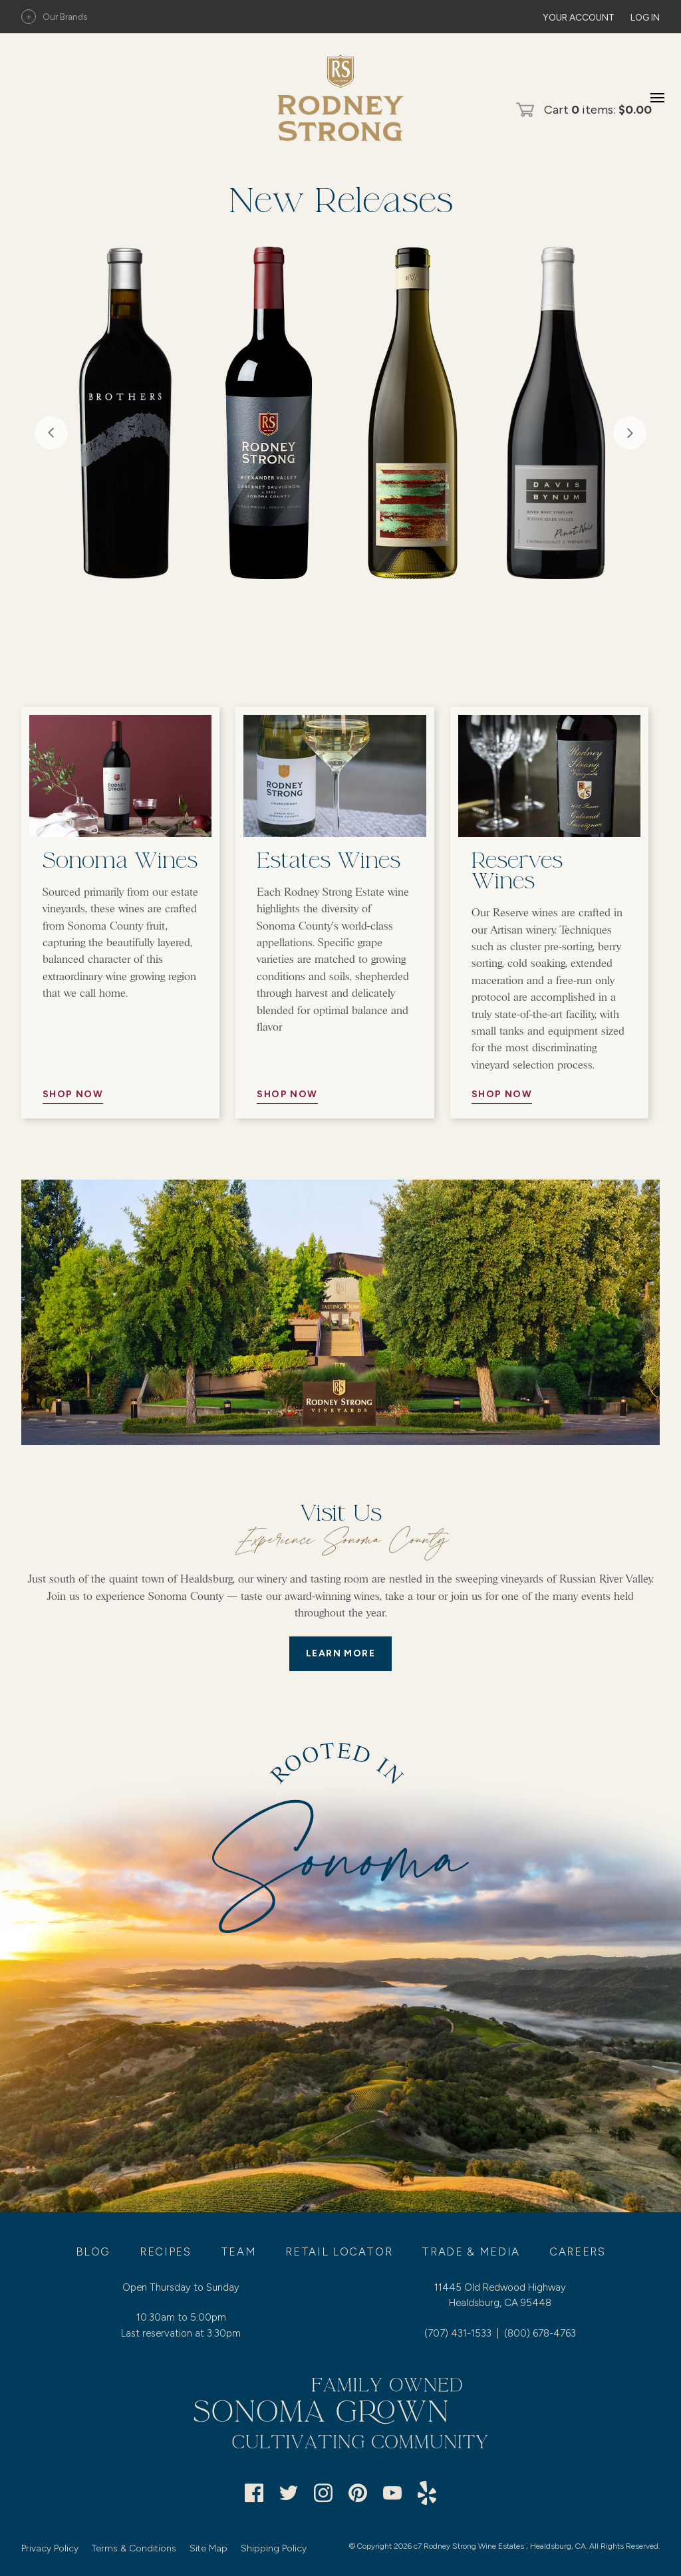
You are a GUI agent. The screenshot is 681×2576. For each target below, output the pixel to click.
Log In (645, 17)
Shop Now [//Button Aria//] (73, 1094)
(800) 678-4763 (540, 2333)
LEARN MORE (340, 1653)
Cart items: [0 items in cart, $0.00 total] (598, 109)
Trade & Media (470, 2251)
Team (239, 2251)
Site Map (208, 2548)
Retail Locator (338, 2251)
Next (629, 433)
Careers (577, 2251)
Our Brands (54, 16)
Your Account (578, 17)
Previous (51, 433)
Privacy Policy (49, 2548)
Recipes (166, 2251)
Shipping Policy (274, 2548)
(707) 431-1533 (457, 2333)
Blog (93, 2251)
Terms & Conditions (134, 2548)
